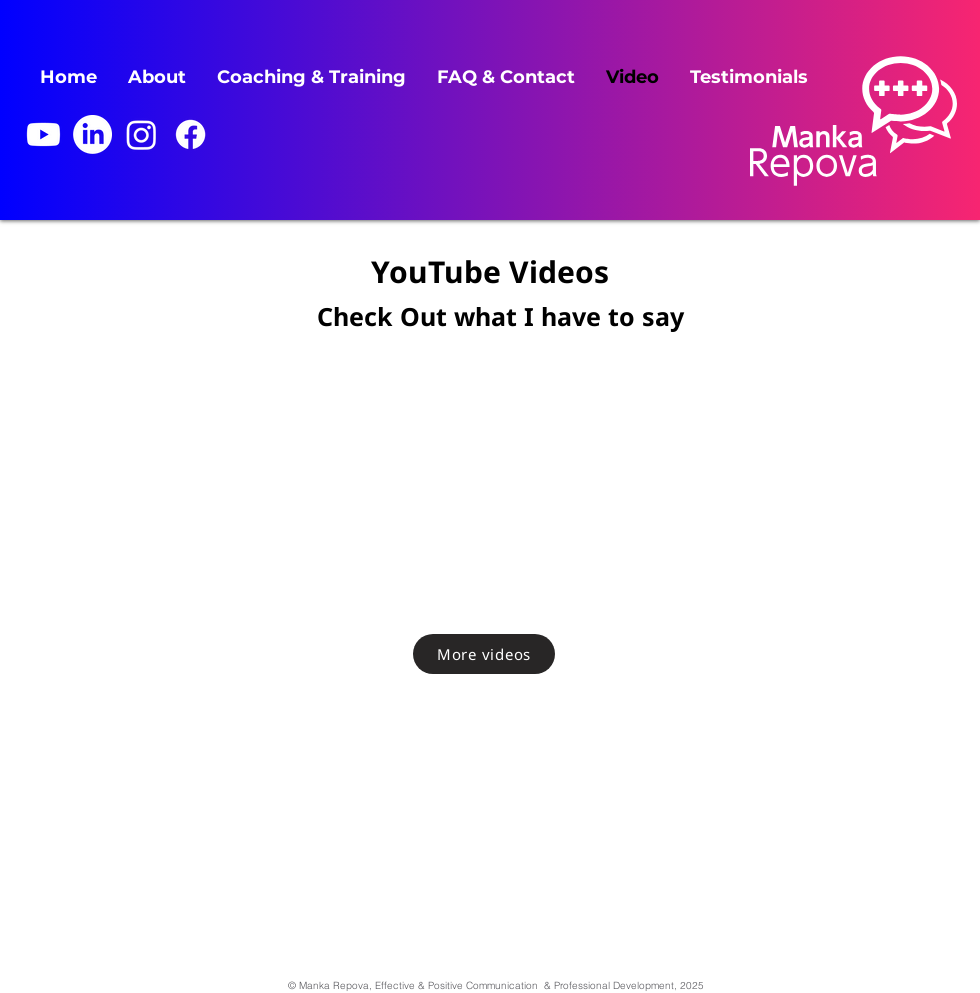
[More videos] (484, 654)
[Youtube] (43, 134)
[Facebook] (190, 134)
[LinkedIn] (92, 134)
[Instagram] (141, 134)
